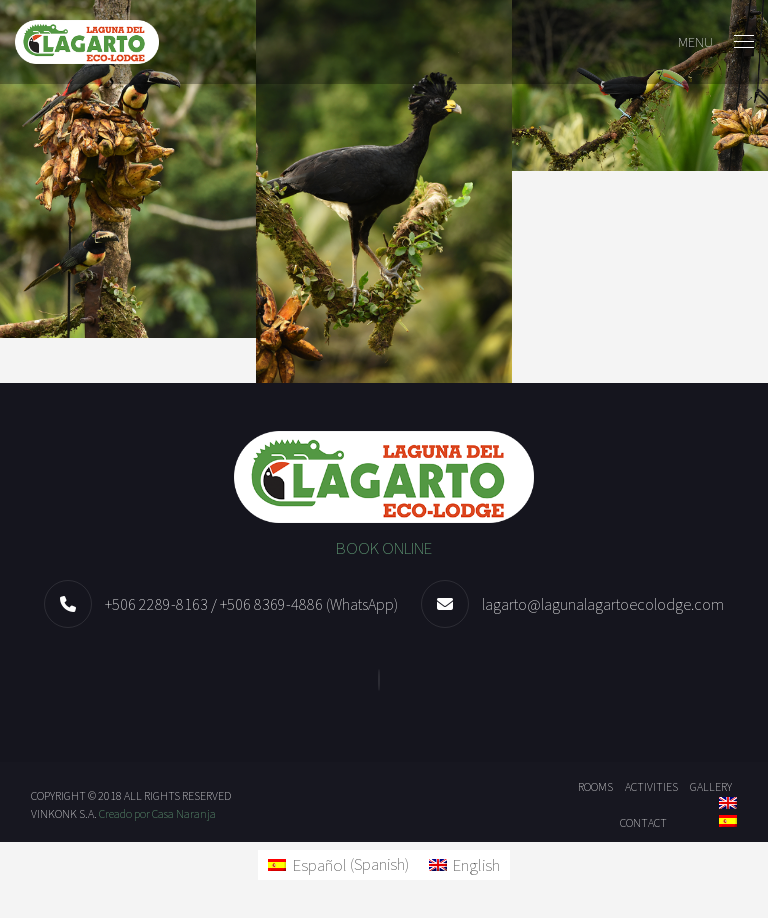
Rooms (595, 786)
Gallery (711, 786)
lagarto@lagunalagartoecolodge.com (603, 604)
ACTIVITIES (651, 786)
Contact (643, 822)
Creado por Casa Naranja (157, 813)
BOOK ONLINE (384, 548)
